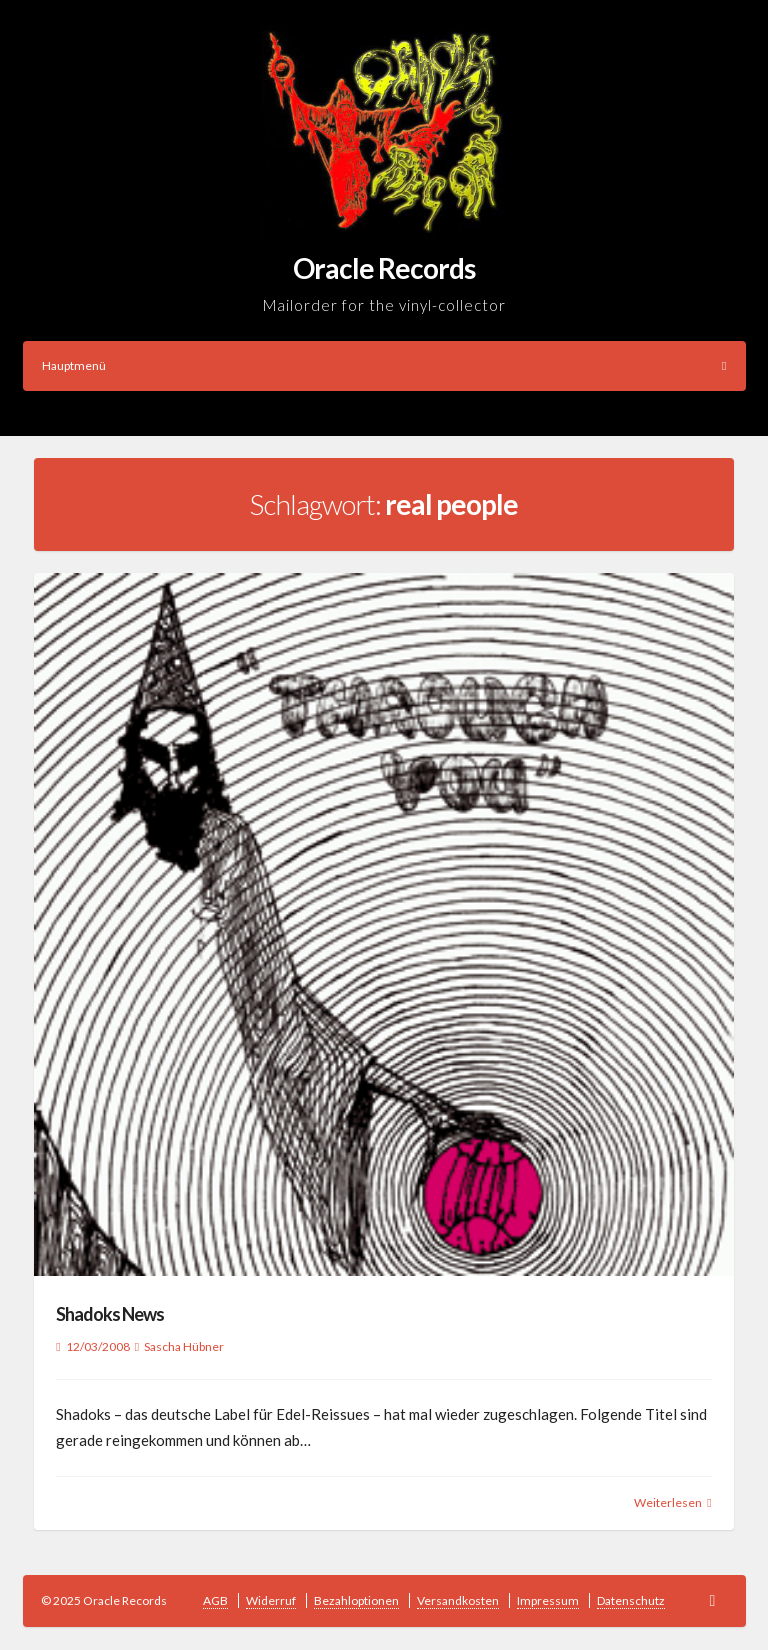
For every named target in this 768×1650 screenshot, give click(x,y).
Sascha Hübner (184, 1346)
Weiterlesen (668, 1502)
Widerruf (271, 1600)
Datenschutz (631, 1600)
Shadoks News (110, 1314)
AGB (215, 1600)
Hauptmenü (384, 365)
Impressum (548, 1600)
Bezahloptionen (356, 1600)
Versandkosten (458, 1600)
